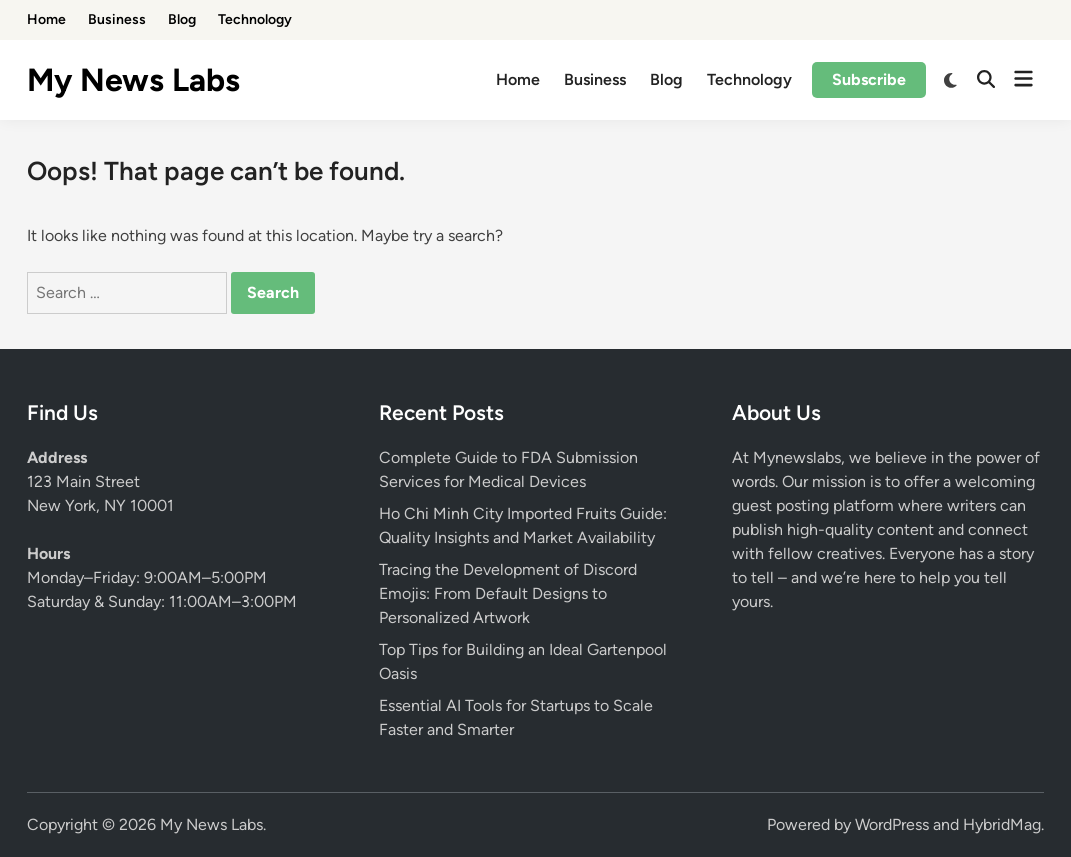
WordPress (892, 824)
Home (46, 19)
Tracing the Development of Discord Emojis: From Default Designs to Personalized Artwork (508, 593)
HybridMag (1002, 824)
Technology (255, 19)
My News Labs (133, 80)
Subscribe (869, 79)
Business (117, 19)
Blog (182, 19)
